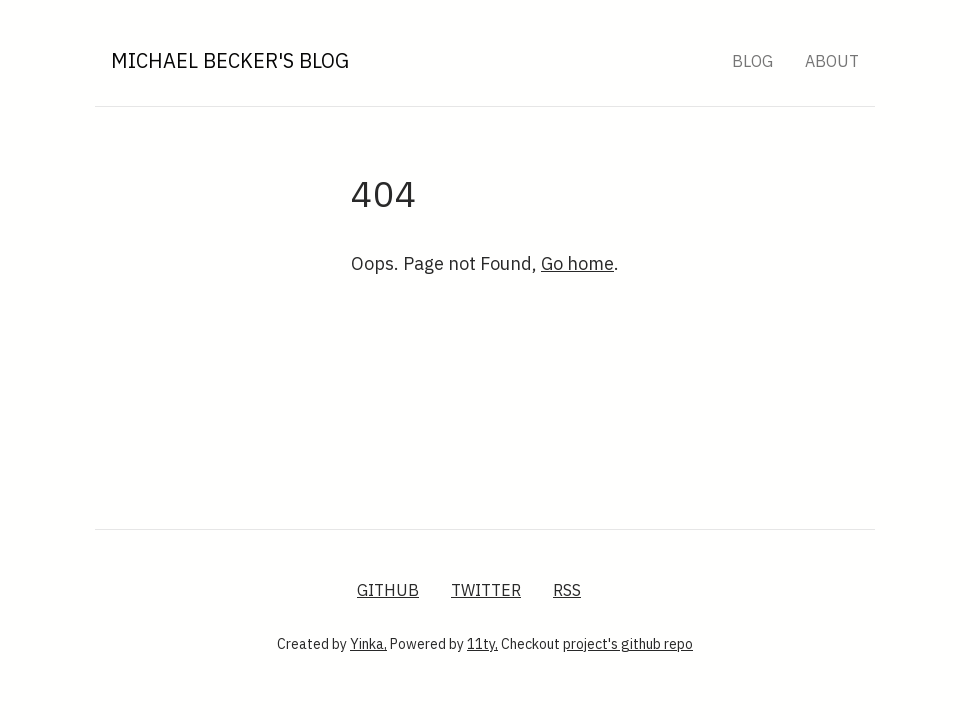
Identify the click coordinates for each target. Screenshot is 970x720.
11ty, (482, 644)
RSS (567, 590)
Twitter (486, 590)
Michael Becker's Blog (230, 60)
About (832, 61)
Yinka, (368, 644)
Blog (752, 61)
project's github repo (628, 644)
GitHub (388, 590)
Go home (577, 263)
